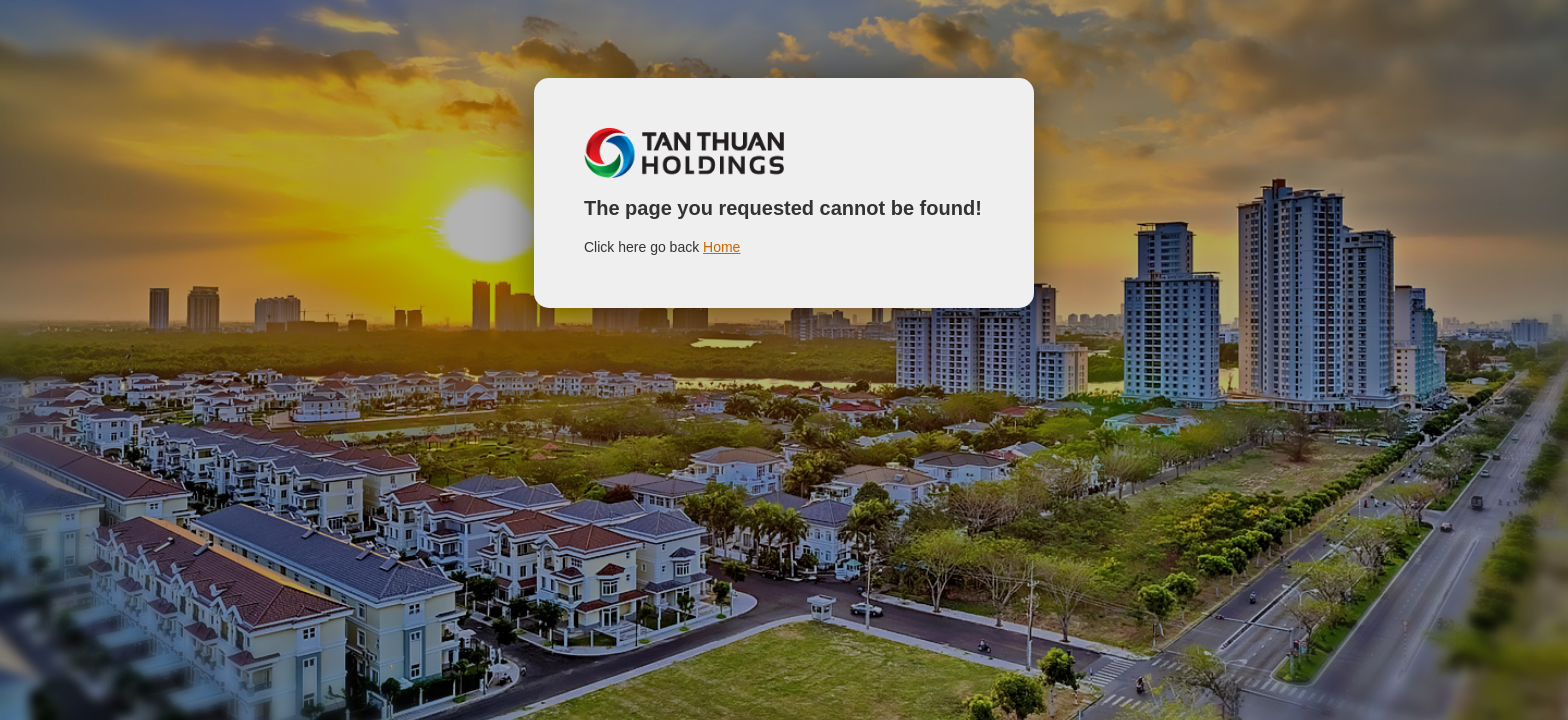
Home (721, 247)
